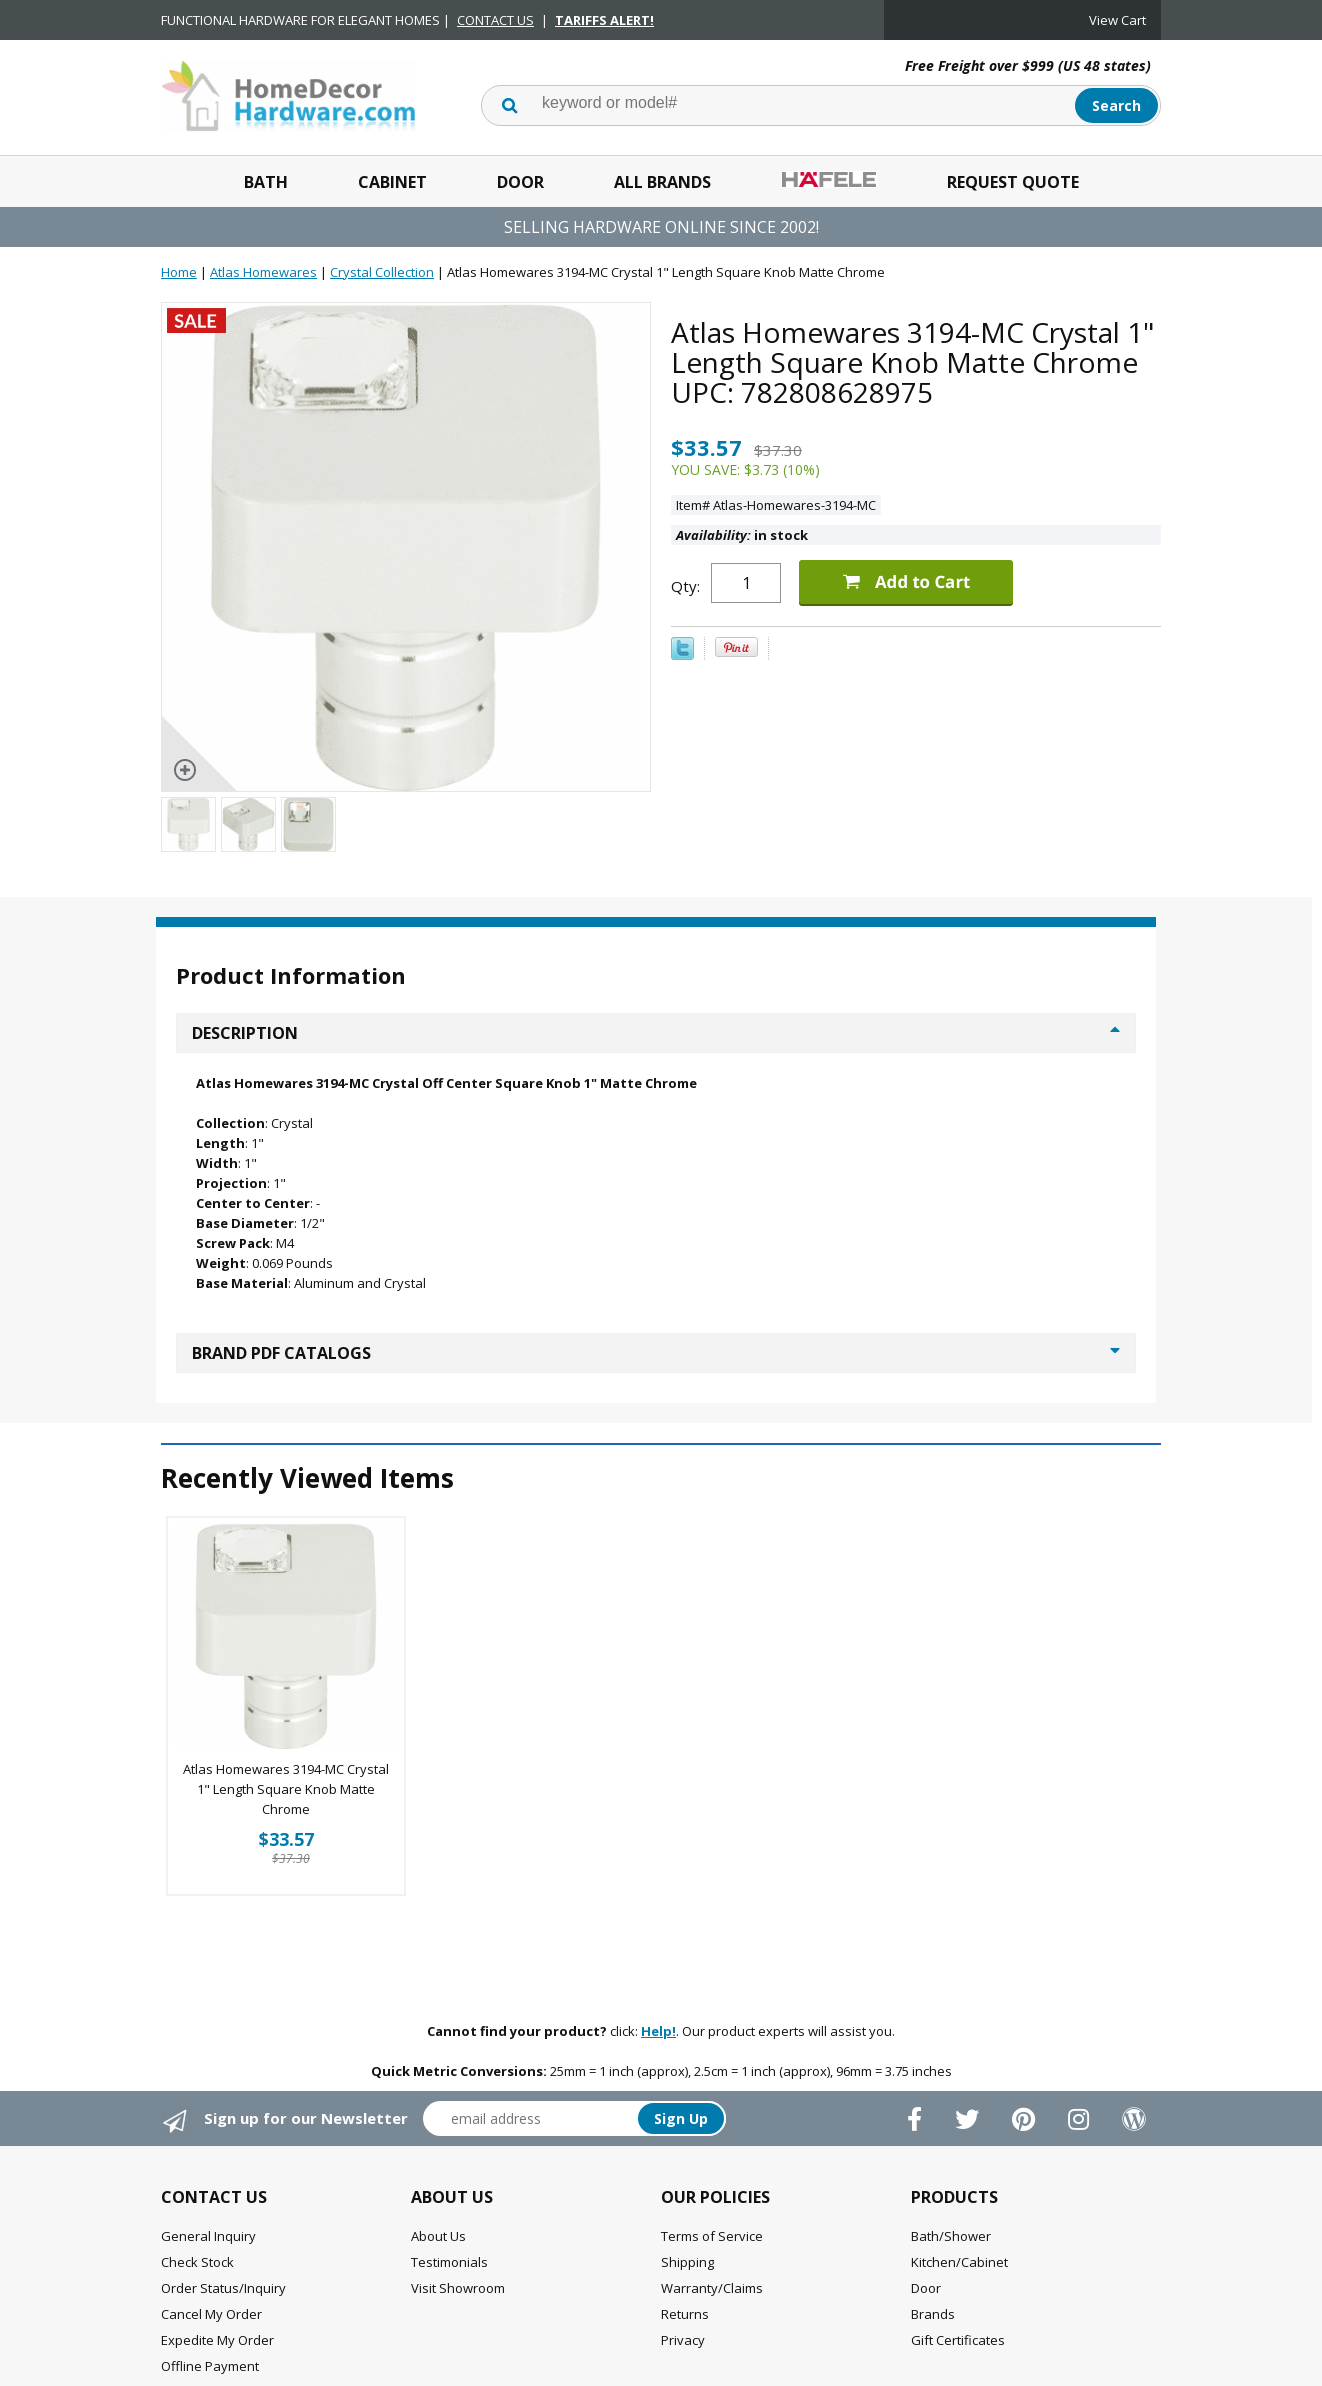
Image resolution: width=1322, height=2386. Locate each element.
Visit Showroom (458, 2288)
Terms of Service (712, 2236)
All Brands (662, 182)
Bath (266, 182)
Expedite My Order (217, 2340)
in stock (742, 535)
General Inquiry (208, 2236)
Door (520, 182)
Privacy (683, 2340)
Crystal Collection (382, 272)
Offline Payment (210, 2366)
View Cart (1117, 20)
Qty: (685, 586)
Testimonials (449, 2262)
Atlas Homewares (263, 272)
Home (179, 272)
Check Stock (197, 2262)
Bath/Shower (951, 2236)
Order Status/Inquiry (223, 2288)
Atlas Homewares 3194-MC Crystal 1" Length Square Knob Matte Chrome (286, 1789)
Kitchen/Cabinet (959, 2262)
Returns (685, 2314)
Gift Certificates (958, 2340)
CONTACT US (495, 20)
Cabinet (392, 182)
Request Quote (1013, 182)
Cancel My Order (211, 2314)
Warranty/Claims (712, 2288)
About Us (438, 2236)
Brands (933, 2314)
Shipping (687, 2262)
